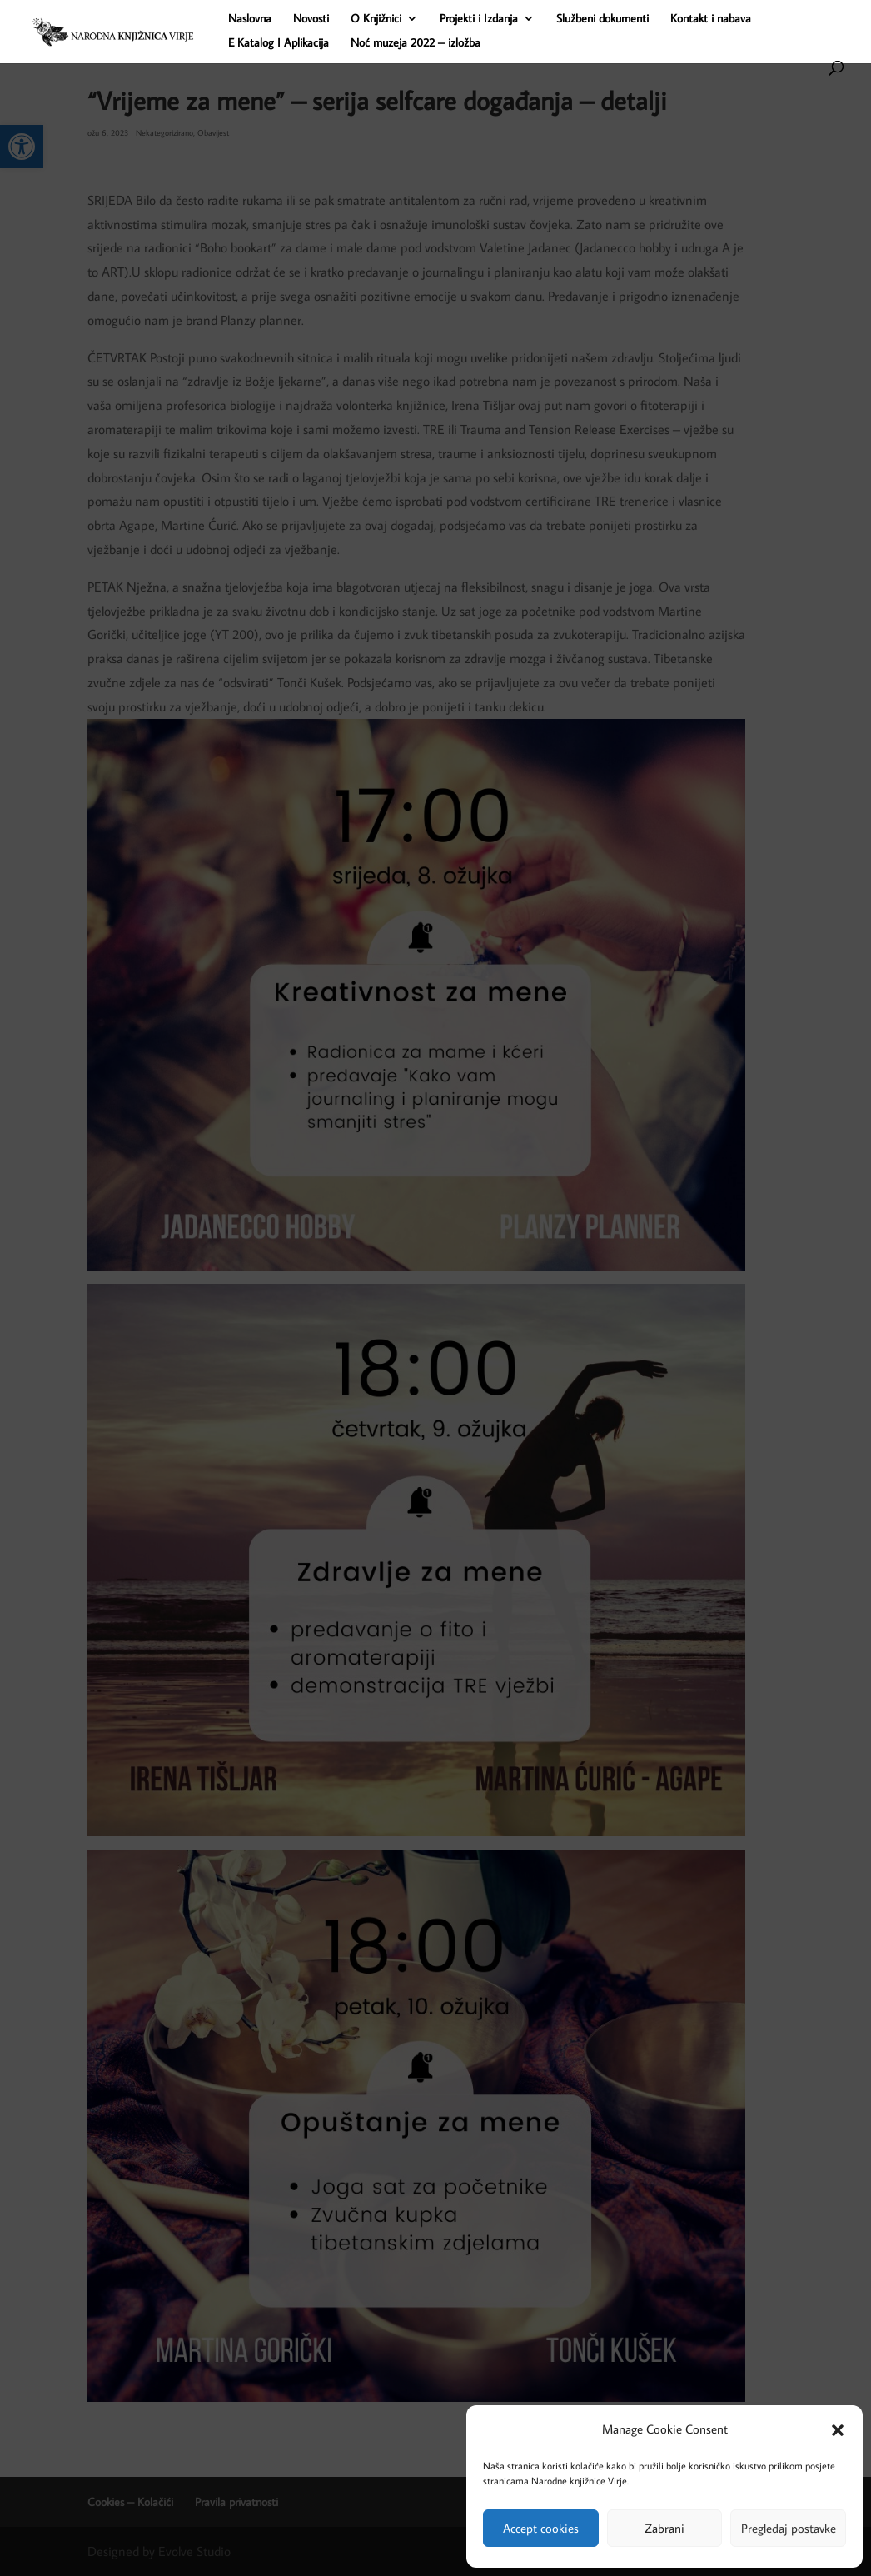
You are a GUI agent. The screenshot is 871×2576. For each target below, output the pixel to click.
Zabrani (664, 2528)
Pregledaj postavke (788, 2528)
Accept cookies (541, 2528)
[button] (837, 2430)
